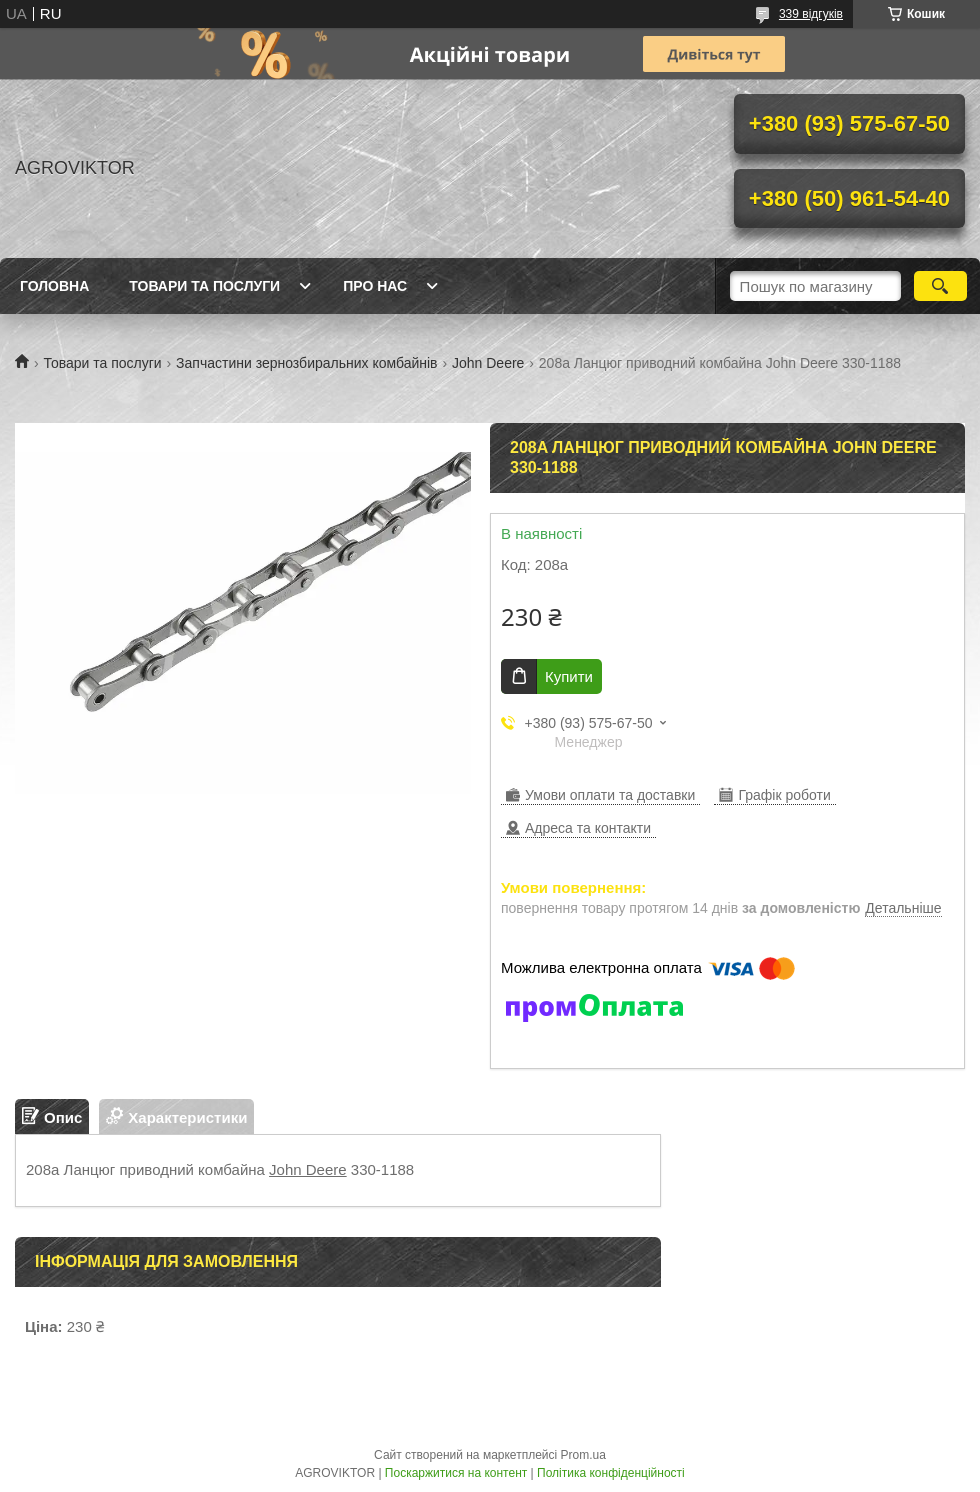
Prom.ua (583, 1455)
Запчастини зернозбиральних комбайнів (306, 363)
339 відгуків (811, 14)
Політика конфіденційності (611, 1473)
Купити (569, 676)
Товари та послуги (204, 286)
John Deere (488, 363)
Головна (54, 286)
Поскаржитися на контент (456, 1473)
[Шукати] (940, 286)
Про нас (375, 286)
